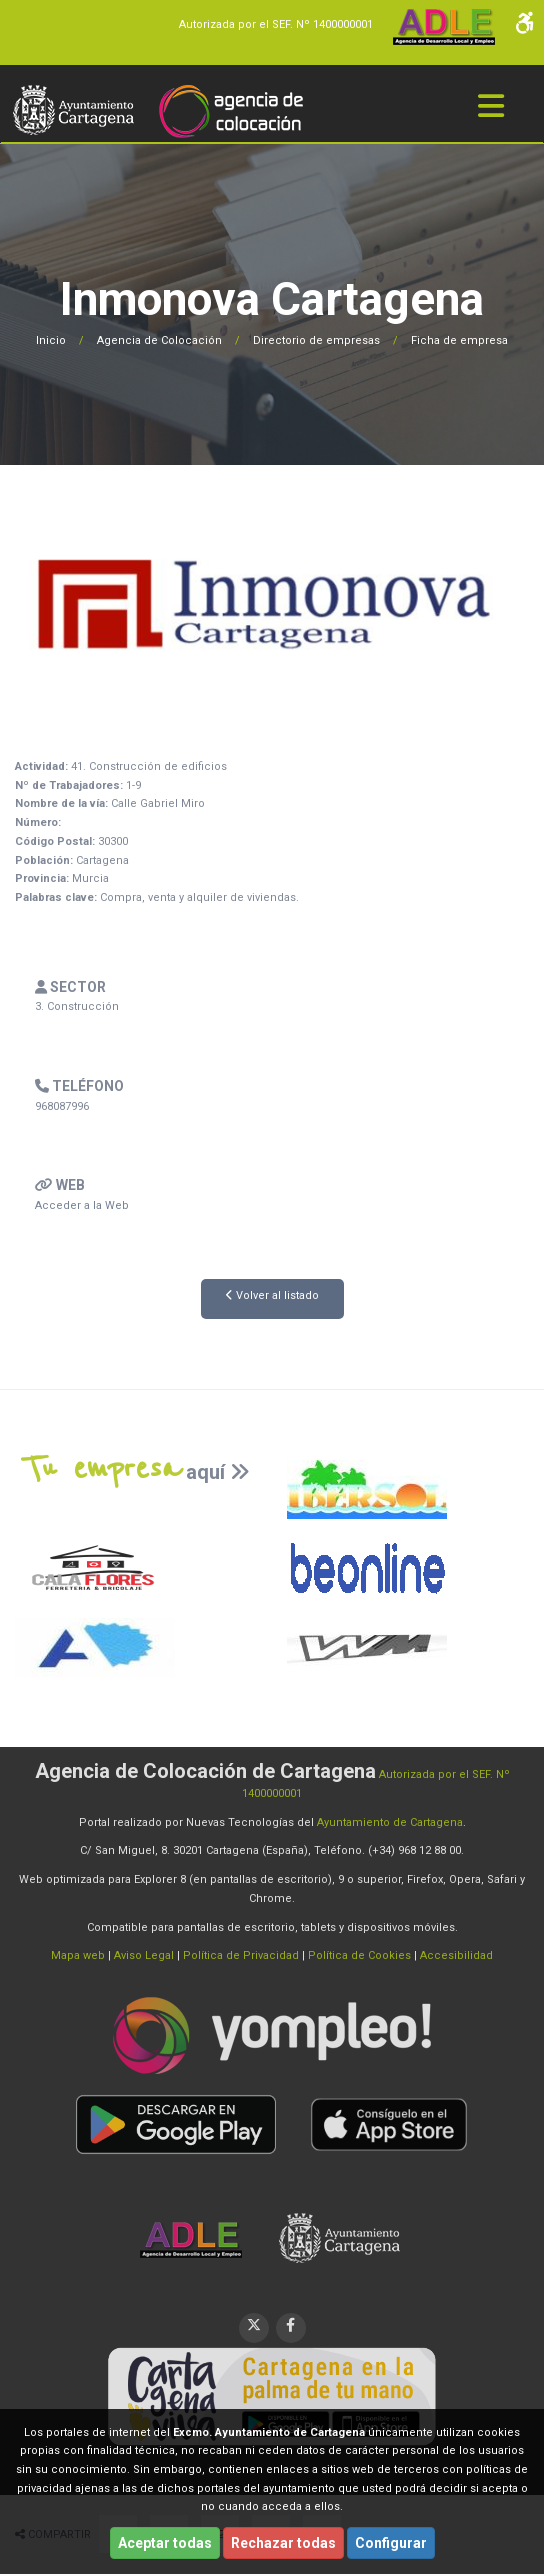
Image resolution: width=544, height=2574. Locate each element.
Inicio (51, 340)
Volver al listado (272, 1295)
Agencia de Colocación (159, 340)
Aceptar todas (165, 2543)
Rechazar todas (283, 2543)
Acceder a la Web (82, 1205)
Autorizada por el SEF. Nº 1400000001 (276, 24)
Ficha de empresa (459, 340)
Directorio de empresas (316, 340)
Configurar (391, 2543)
